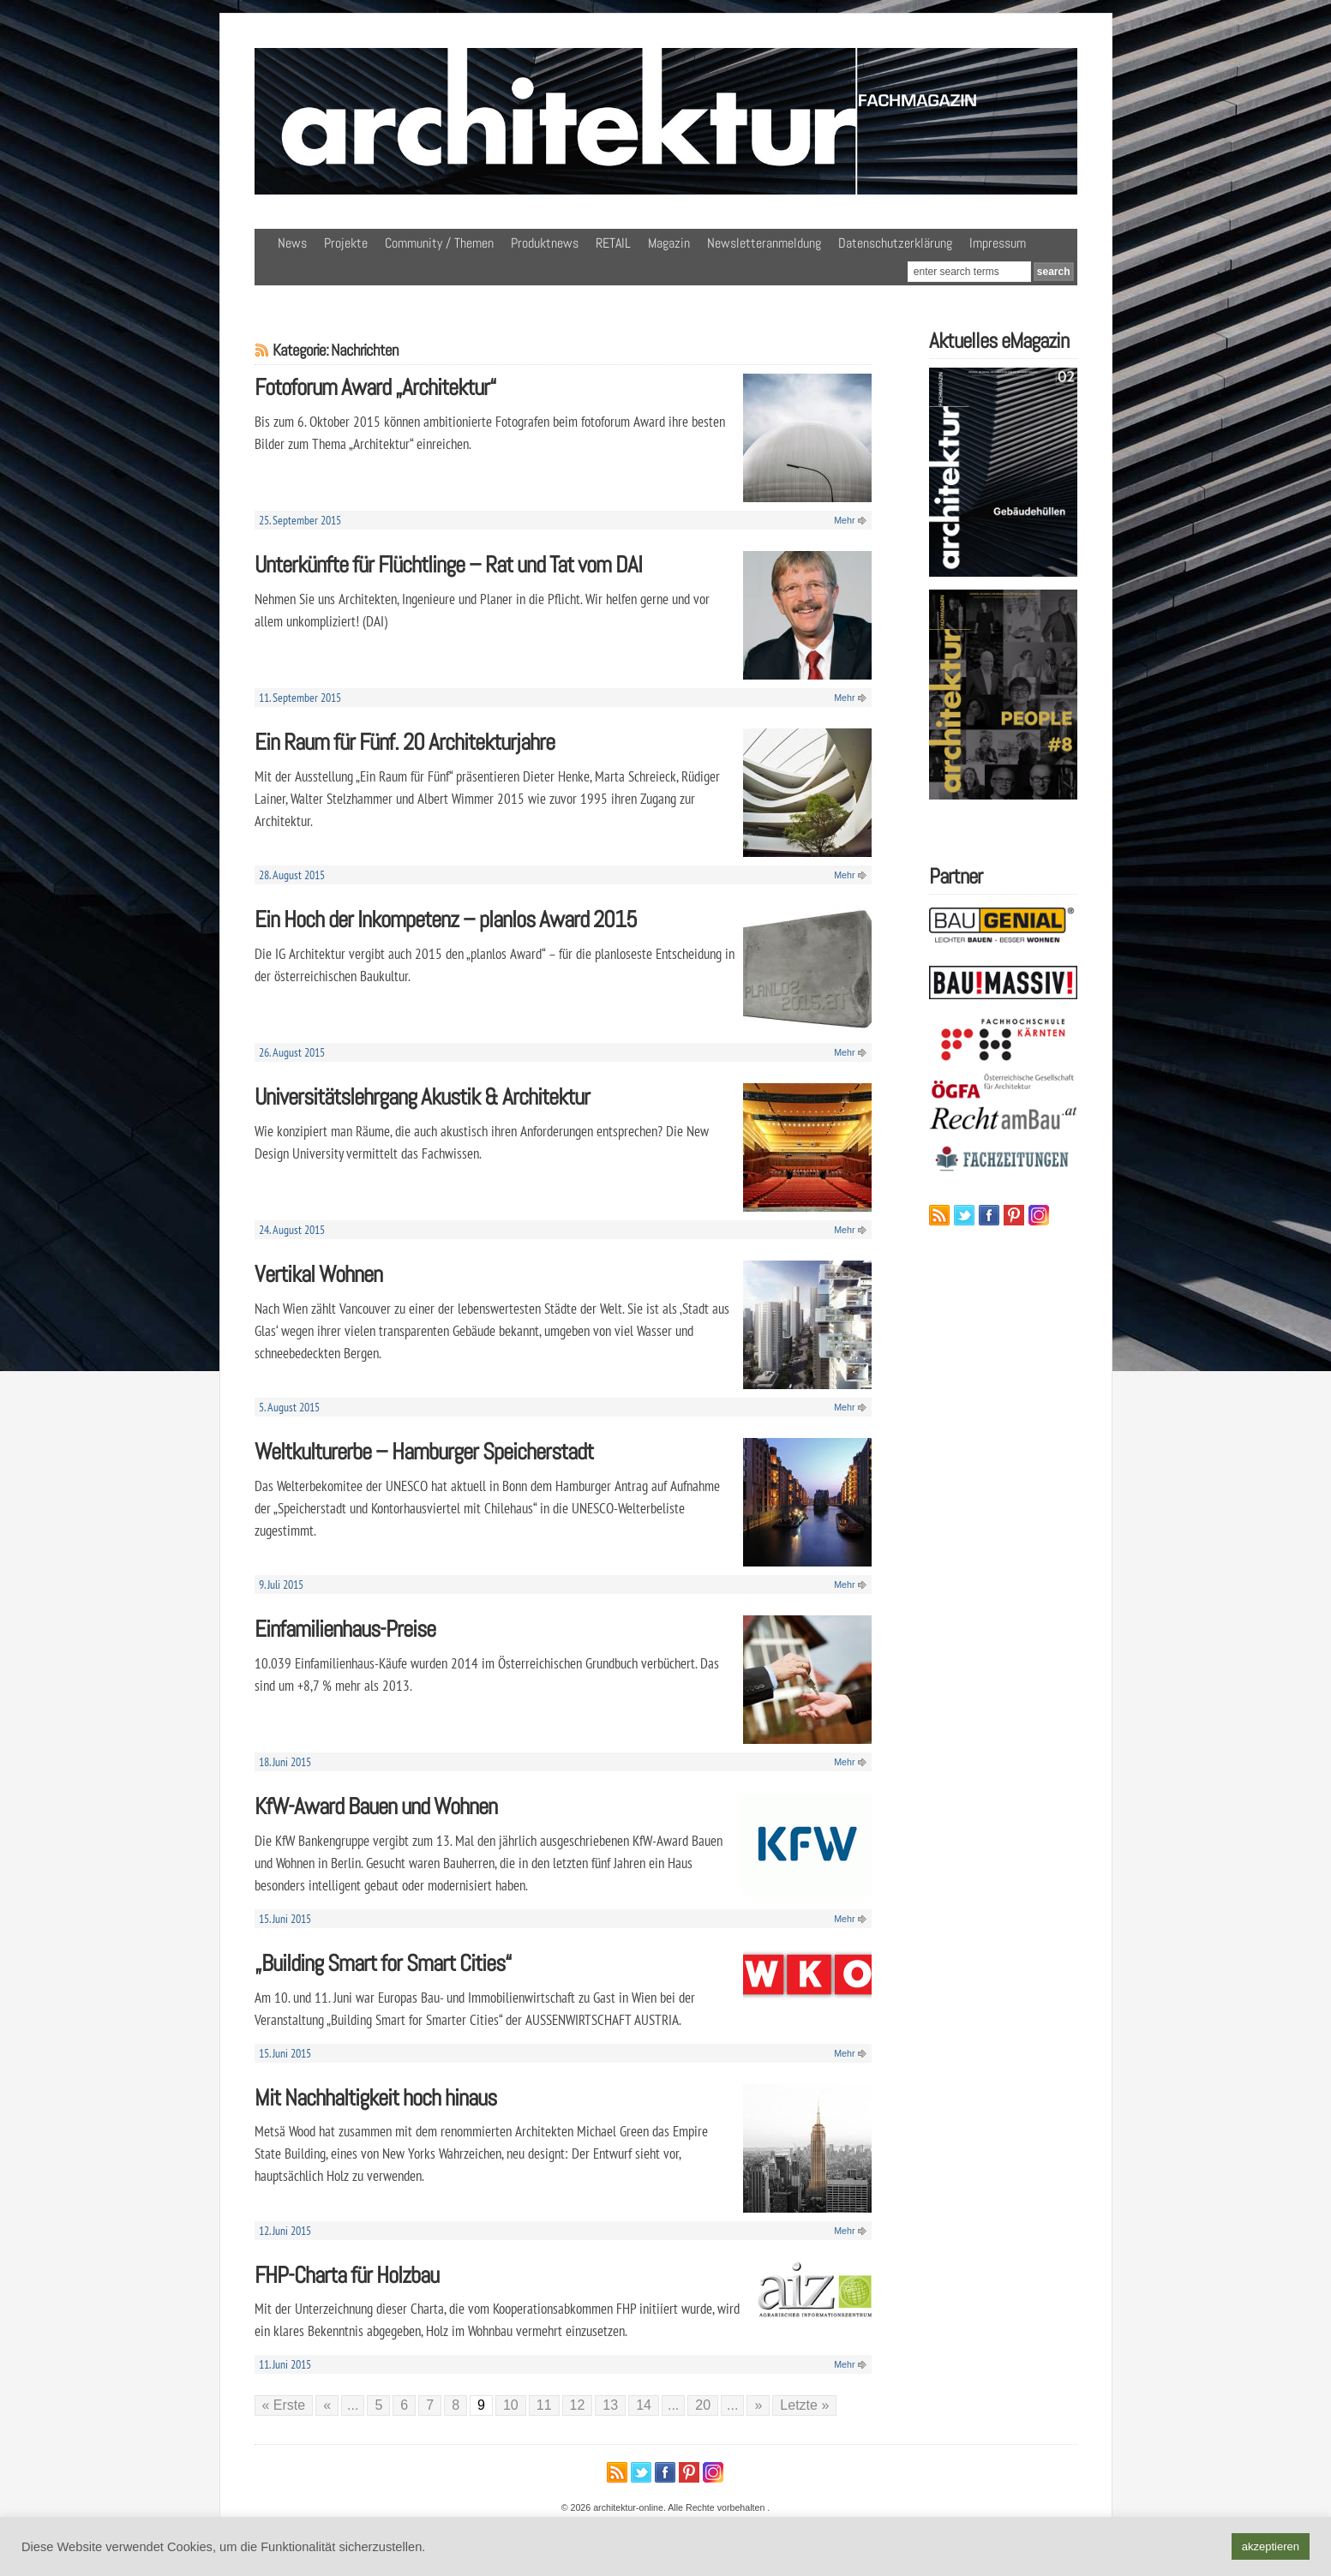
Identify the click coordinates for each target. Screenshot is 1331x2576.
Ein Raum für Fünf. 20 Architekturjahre (405, 742)
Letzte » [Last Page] (804, 2405)
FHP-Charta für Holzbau (347, 2275)
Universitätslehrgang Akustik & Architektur (422, 1096)
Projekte (346, 243)
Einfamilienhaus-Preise (345, 1629)
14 (643, 2405)
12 (577, 2405)
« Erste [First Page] (284, 2405)
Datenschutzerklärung (895, 243)
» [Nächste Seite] (758, 2405)
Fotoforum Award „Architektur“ (375, 387)
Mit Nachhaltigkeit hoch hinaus (375, 2097)
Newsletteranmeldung (764, 243)
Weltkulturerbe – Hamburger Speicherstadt (424, 1451)
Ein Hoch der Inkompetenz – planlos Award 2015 (446, 919)
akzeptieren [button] (1270, 2546)
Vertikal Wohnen (318, 1274)
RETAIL (613, 243)
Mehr (844, 520)
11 (544, 2405)
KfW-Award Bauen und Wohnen (376, 1806)
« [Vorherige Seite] (327, 2405)
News (292, 243)
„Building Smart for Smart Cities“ (383, 1963)
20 (702, 2405)
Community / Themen (439, 243)
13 (610, 2405)
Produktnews (545, 243)
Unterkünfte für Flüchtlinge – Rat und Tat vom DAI (448, 564)
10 (511, 2405)
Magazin (669, 243)
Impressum (997, 243)
